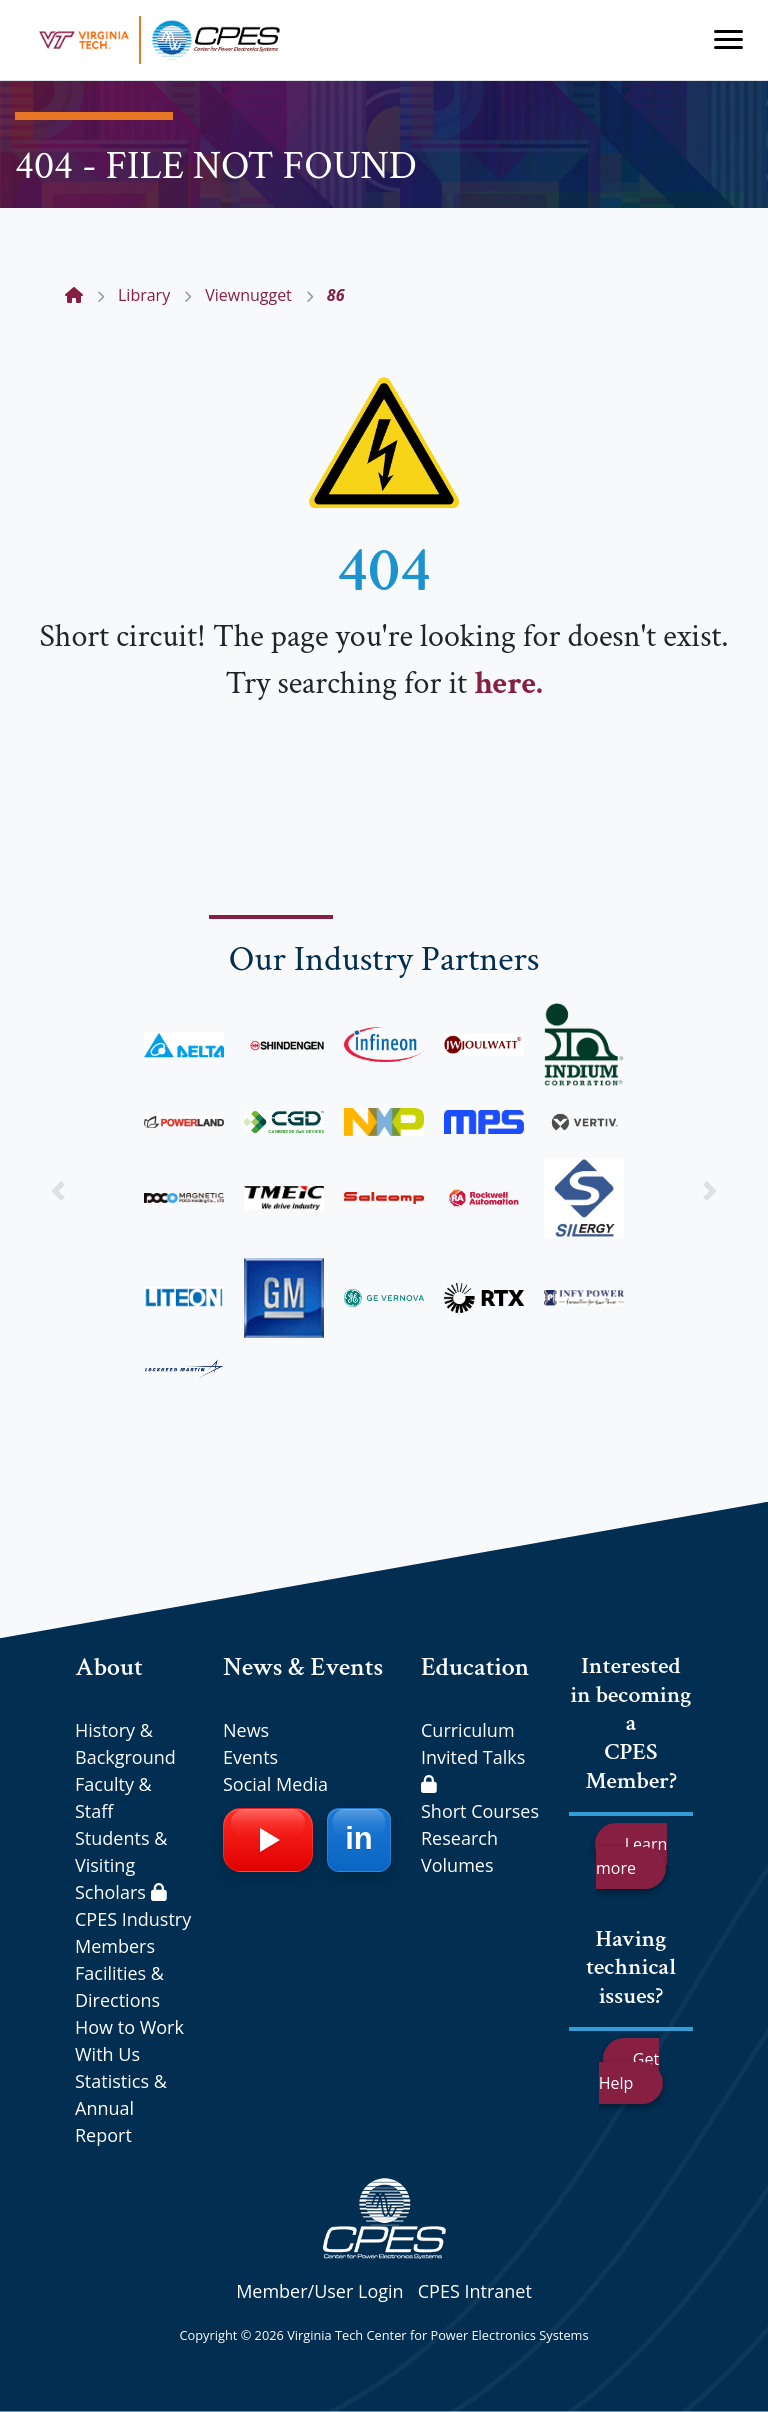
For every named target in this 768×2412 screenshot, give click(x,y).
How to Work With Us (129, 2040)
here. (508, 683)
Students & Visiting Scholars (121, 1865)
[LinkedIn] (359, 1840)
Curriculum (468, 1730)
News (246, 1730)
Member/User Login (319, 2291)
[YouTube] (268, 1840)
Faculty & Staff (113, 1797)
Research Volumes (459, 1851)
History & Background (125, 1743)
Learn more (631, 1856)
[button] (57, 1191)
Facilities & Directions (119, 1986)
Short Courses (480, 1811)
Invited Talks (473, 1769)
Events (250, 1757)
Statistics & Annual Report (121, 2108)
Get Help (629, 2071)
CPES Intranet (475, 2291)
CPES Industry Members (133, 1932)
